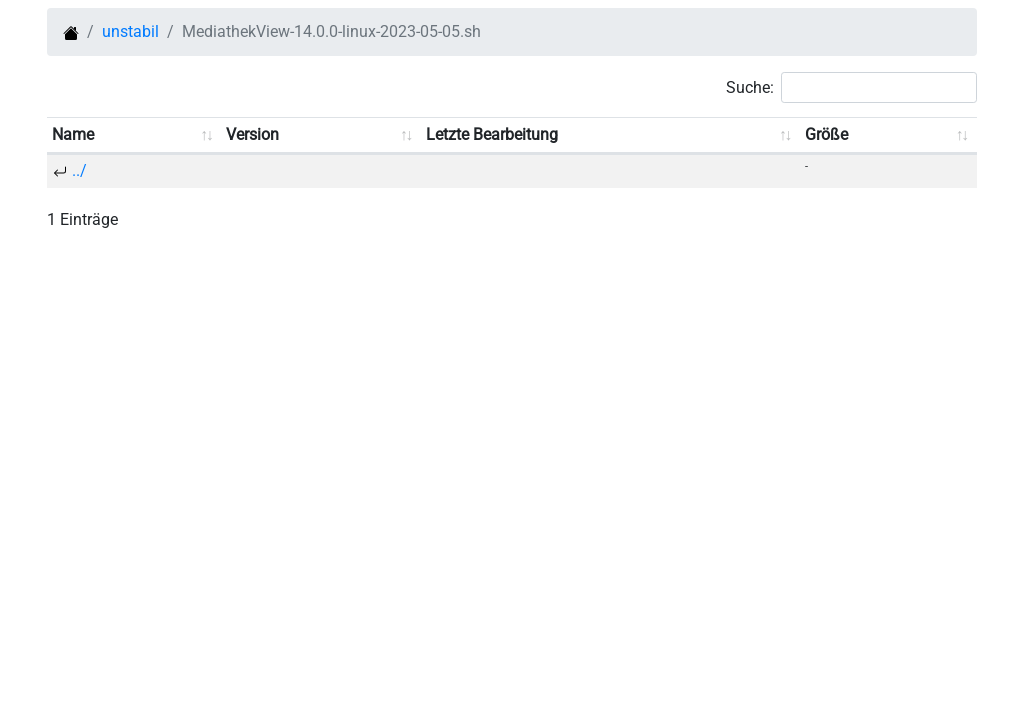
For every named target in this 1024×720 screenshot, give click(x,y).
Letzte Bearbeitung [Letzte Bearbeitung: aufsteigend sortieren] (492, 134)
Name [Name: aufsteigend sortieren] (73, 134)
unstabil (130, 31)
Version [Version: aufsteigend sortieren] (252, 134)
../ (79, 170)
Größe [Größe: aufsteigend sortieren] (826, 134)
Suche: (851, 87)
